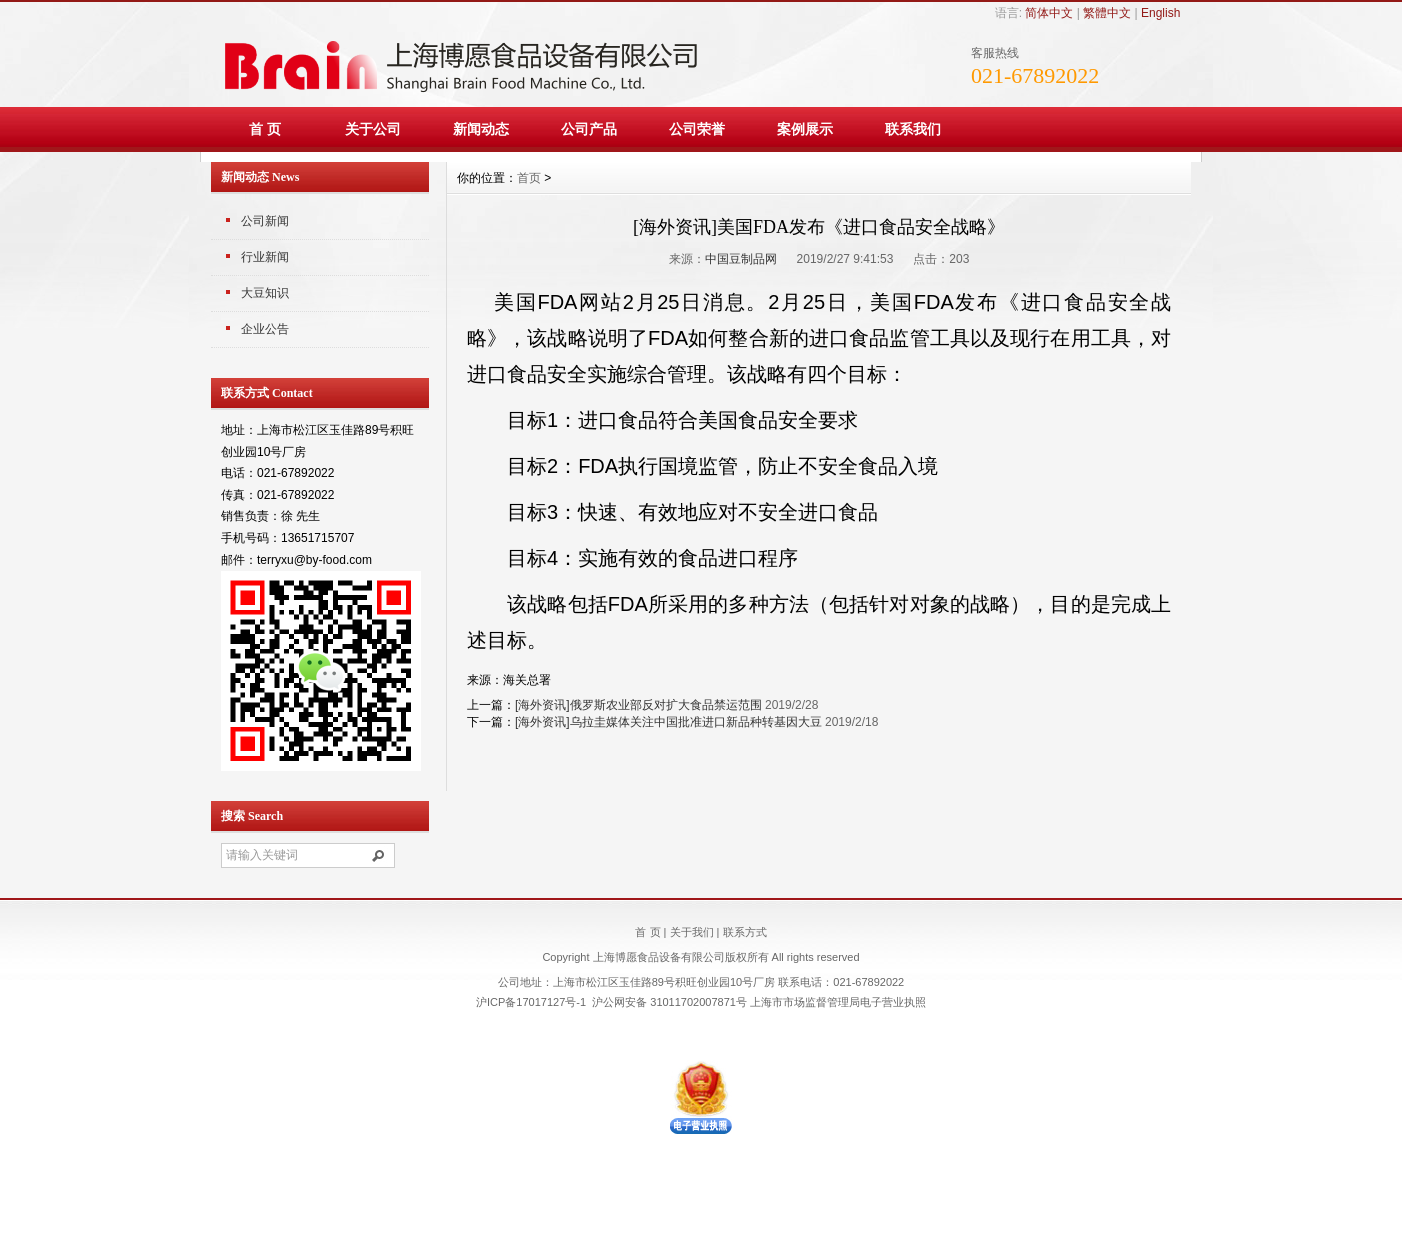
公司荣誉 (697, 129)
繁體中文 (1107, 13)
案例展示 (805, 129)
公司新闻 (265, 221)
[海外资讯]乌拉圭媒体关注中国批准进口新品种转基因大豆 (668, 722)
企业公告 (265, 329)
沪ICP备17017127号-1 (531, 1002)
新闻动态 (481, 129)
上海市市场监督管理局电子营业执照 (838, 1002)
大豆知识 (265, 293)
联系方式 (745, 932)
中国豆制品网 (741, 259)
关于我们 (692, 932)
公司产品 (589, 129)
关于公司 (373, 129)
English (1160, 13)
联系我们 (913, 129)
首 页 (265, 129)
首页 (529, 178)
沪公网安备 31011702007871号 (669, 1002)
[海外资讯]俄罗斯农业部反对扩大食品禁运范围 (638, 705)
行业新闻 (265, 257)
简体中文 (1049, 13)
